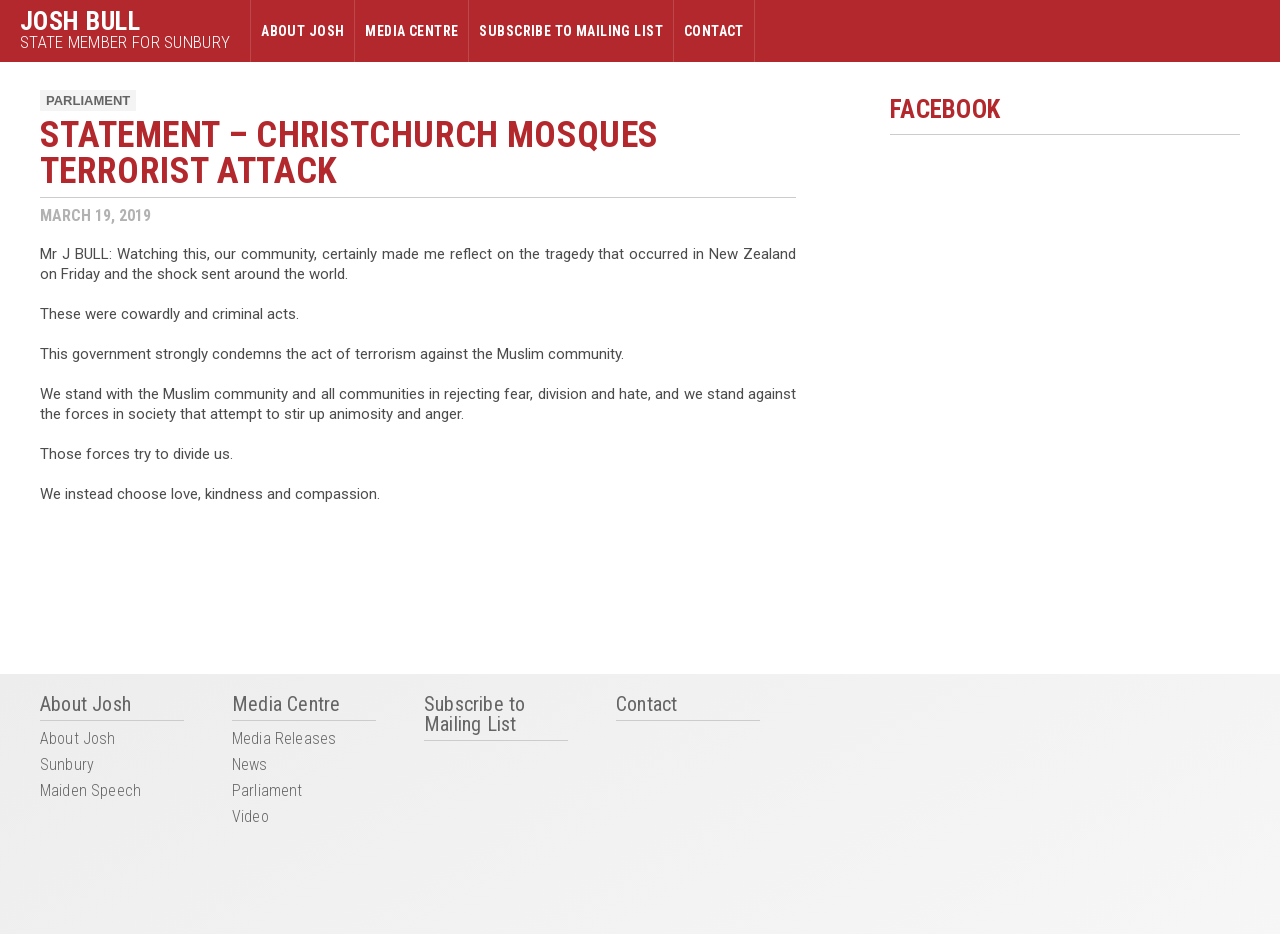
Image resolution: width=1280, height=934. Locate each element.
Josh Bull (80, 21)
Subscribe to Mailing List (571, 31)
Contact (714, 31)
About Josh (302, 31)
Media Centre (411, 31)
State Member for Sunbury (125, 42)
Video (250, 817)
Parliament (88, 100)
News (250, 765)
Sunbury (67, 765)
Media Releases (284, 739)
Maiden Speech (90, 791)
